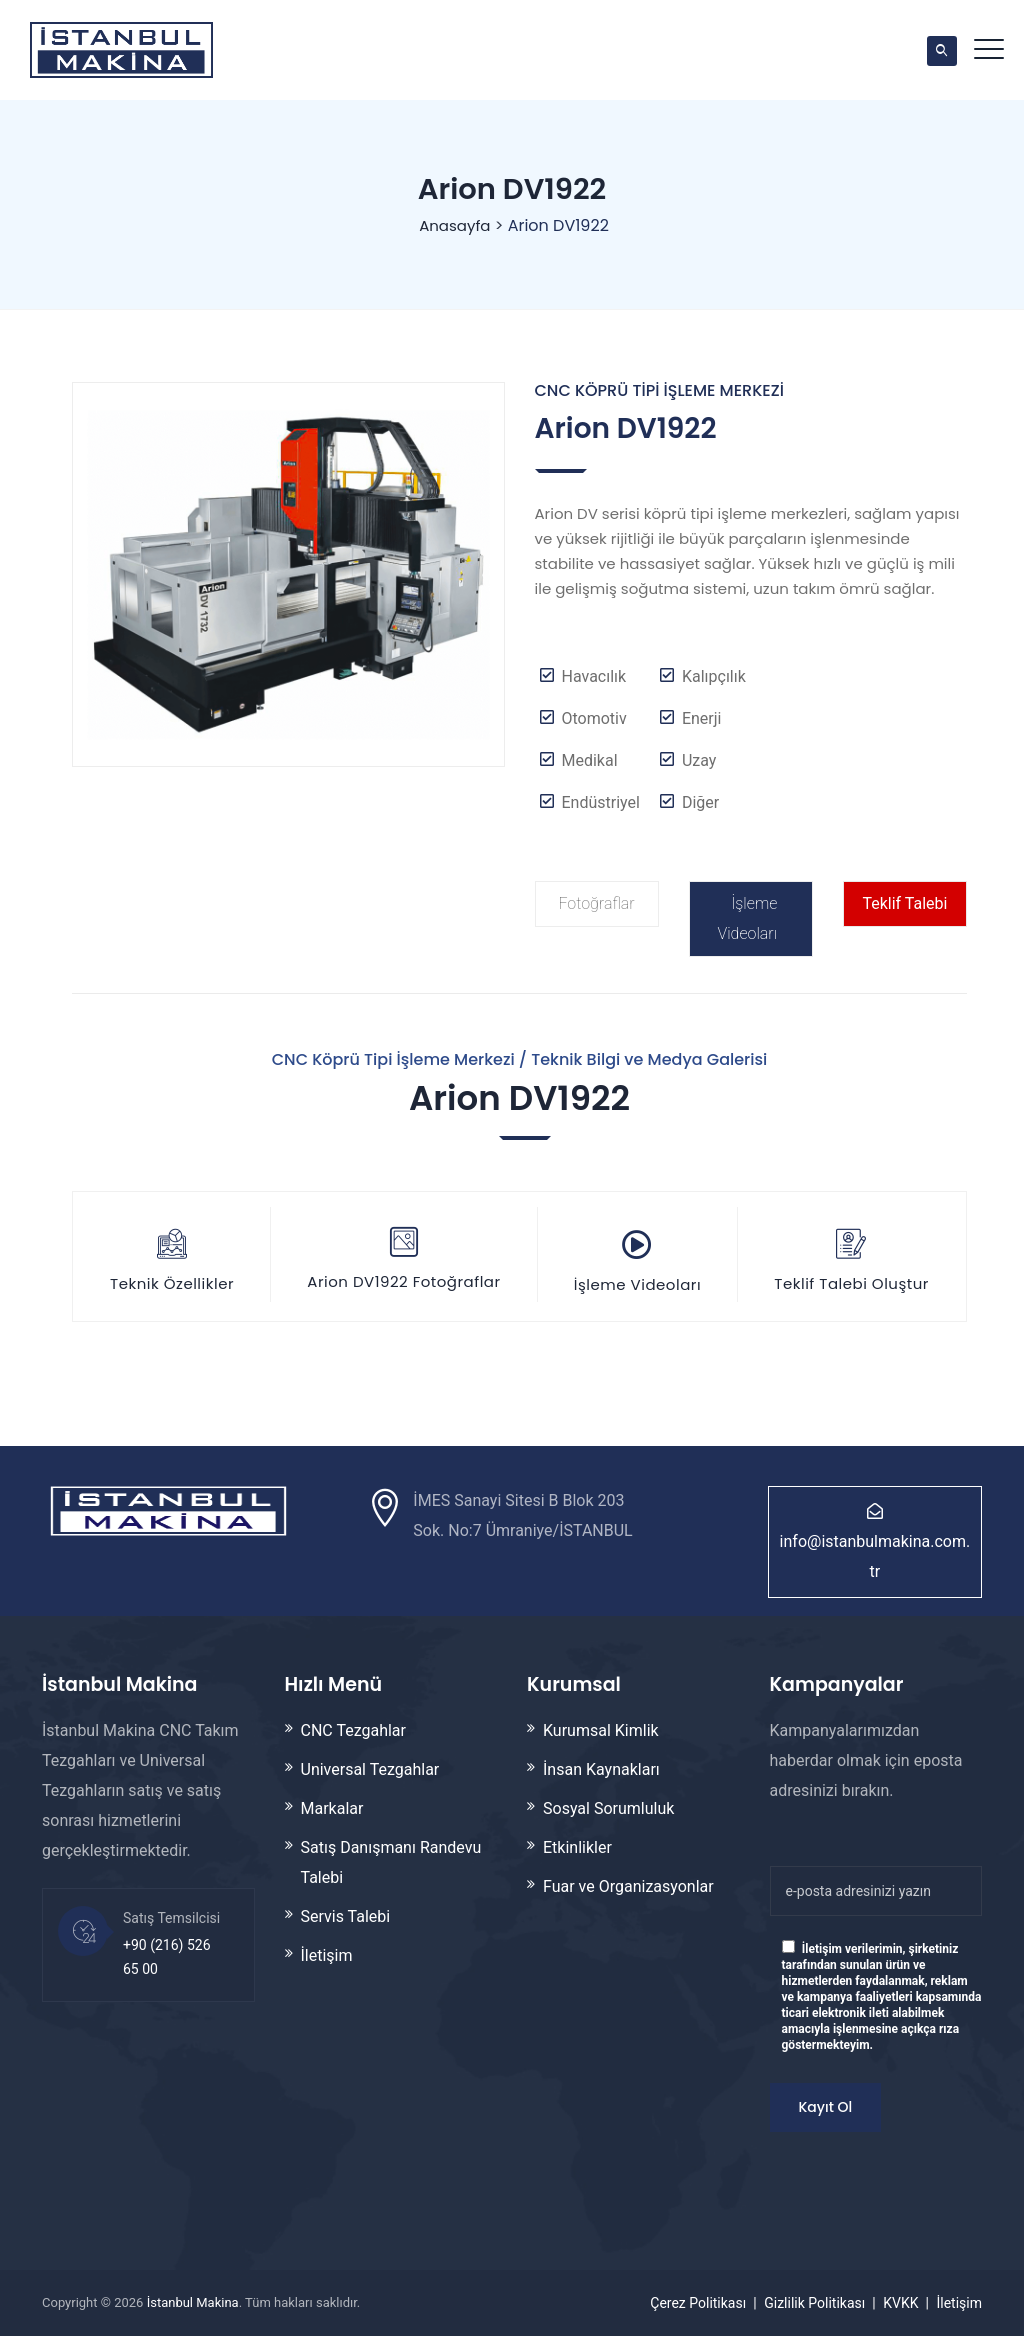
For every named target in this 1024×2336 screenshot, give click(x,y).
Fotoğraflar (596, 903)
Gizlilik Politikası (814, 2303)
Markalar (332, 1808)
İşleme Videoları (747, 918)
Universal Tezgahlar (370, 1769)
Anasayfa (452, 225)
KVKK (900, 2303)
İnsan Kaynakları (601, 1769)
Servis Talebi (346, 1916)
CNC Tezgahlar (353, 1730)
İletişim (327, 1955)
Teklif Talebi (904, 903)
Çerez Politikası (698, 2303)
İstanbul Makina (193, 2302)
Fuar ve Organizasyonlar (628, 1886)
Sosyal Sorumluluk (608, 1808)
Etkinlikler (577, 1847)
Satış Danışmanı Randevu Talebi (391, 1862)
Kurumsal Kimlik (601, 1730)
